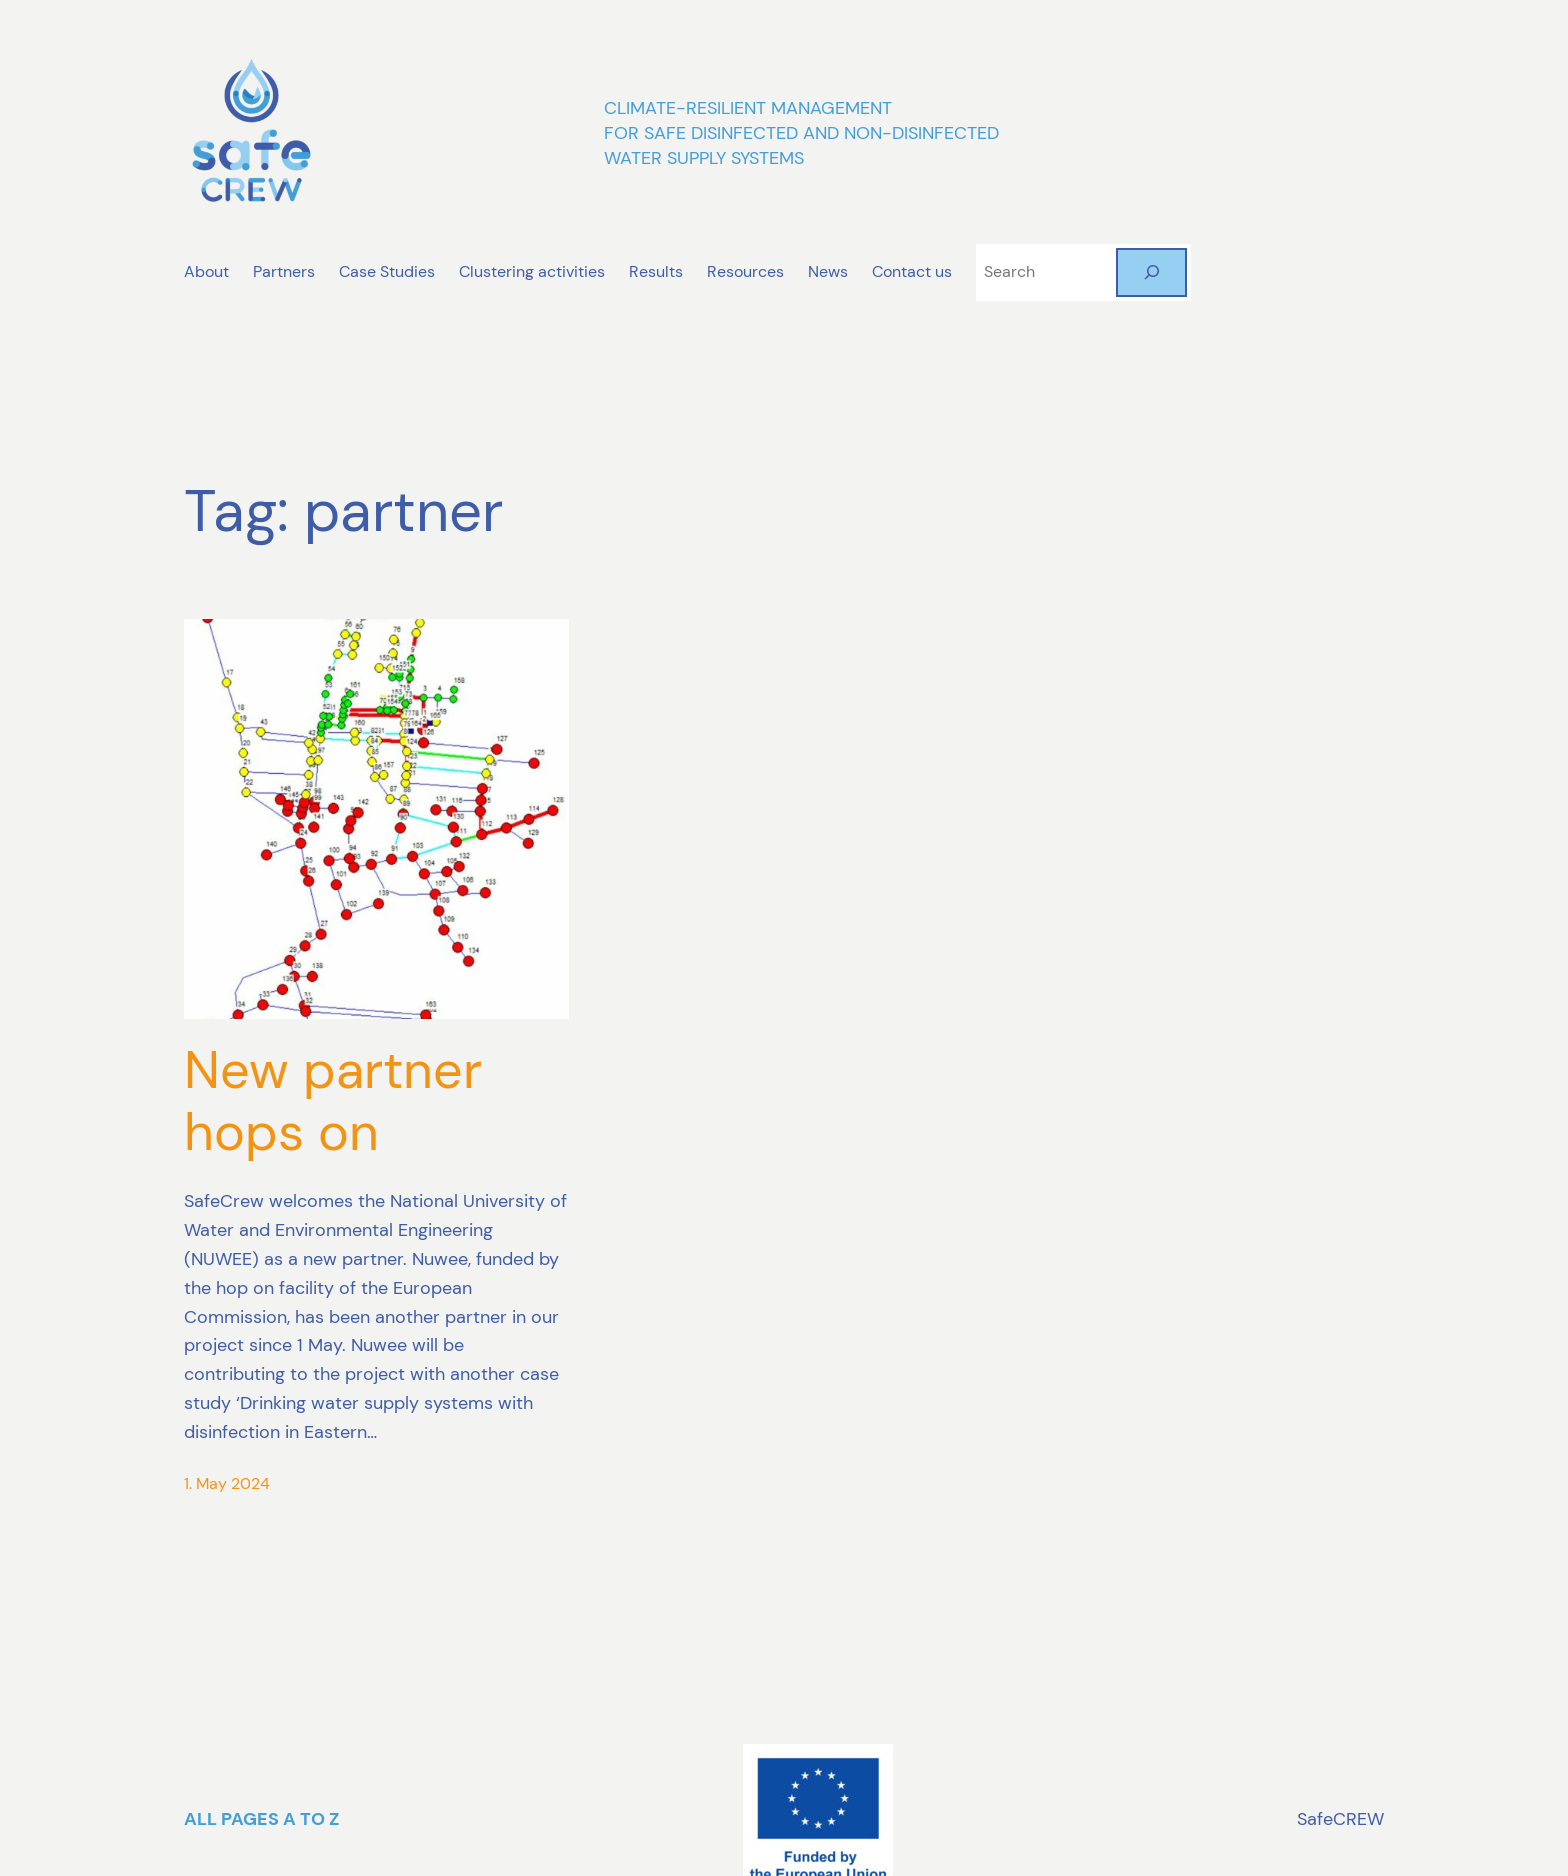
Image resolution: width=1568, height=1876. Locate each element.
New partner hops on (333, 1101)
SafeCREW (1340, 1819)
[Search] (1151, 272)
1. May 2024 (227, 1483)
